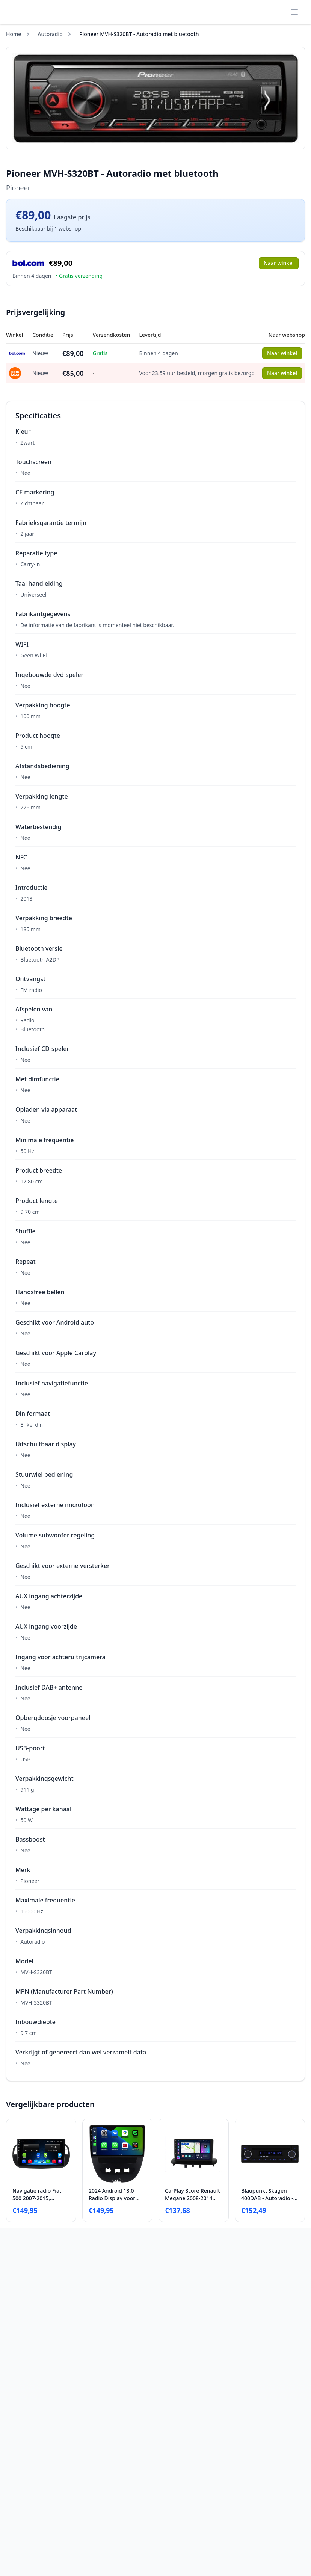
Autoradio (50, 34)
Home (13, 34)
